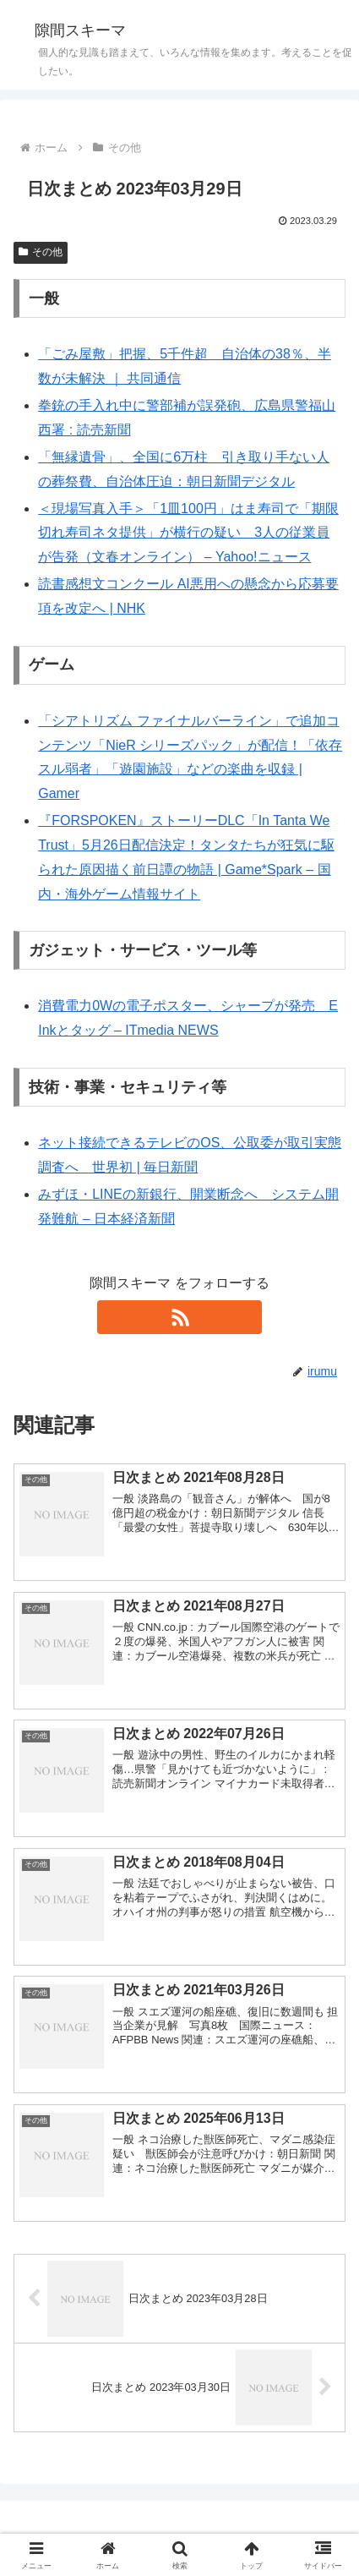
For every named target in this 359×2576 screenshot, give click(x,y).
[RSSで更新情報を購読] (179, 1317)
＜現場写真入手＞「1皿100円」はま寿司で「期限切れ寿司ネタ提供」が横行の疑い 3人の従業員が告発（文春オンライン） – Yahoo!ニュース (188, 533)
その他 (41, 252)
